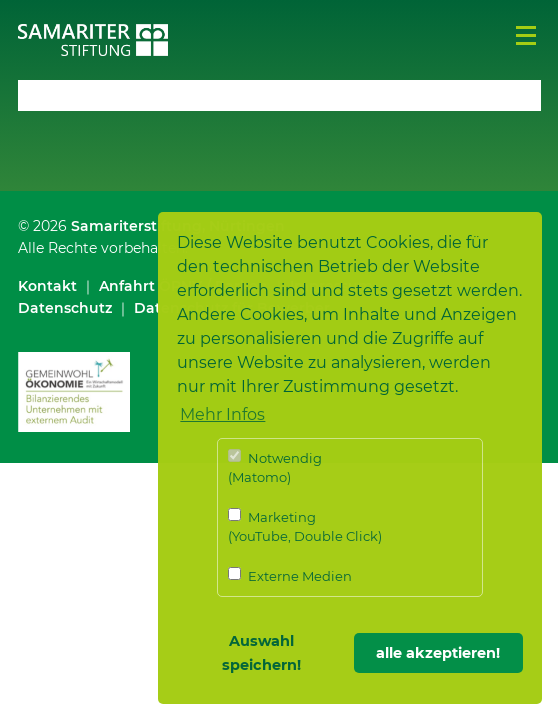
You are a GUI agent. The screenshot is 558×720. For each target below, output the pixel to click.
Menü (526, 36)
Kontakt (47, 286)
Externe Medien (290, 575)
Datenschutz (65, 308)
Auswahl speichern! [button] (261, 653)
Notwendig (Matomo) (275, 467)
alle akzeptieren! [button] (438, 653)
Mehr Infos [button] (222, 414)
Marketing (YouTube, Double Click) (305, 526)
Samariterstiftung (136, 226)
